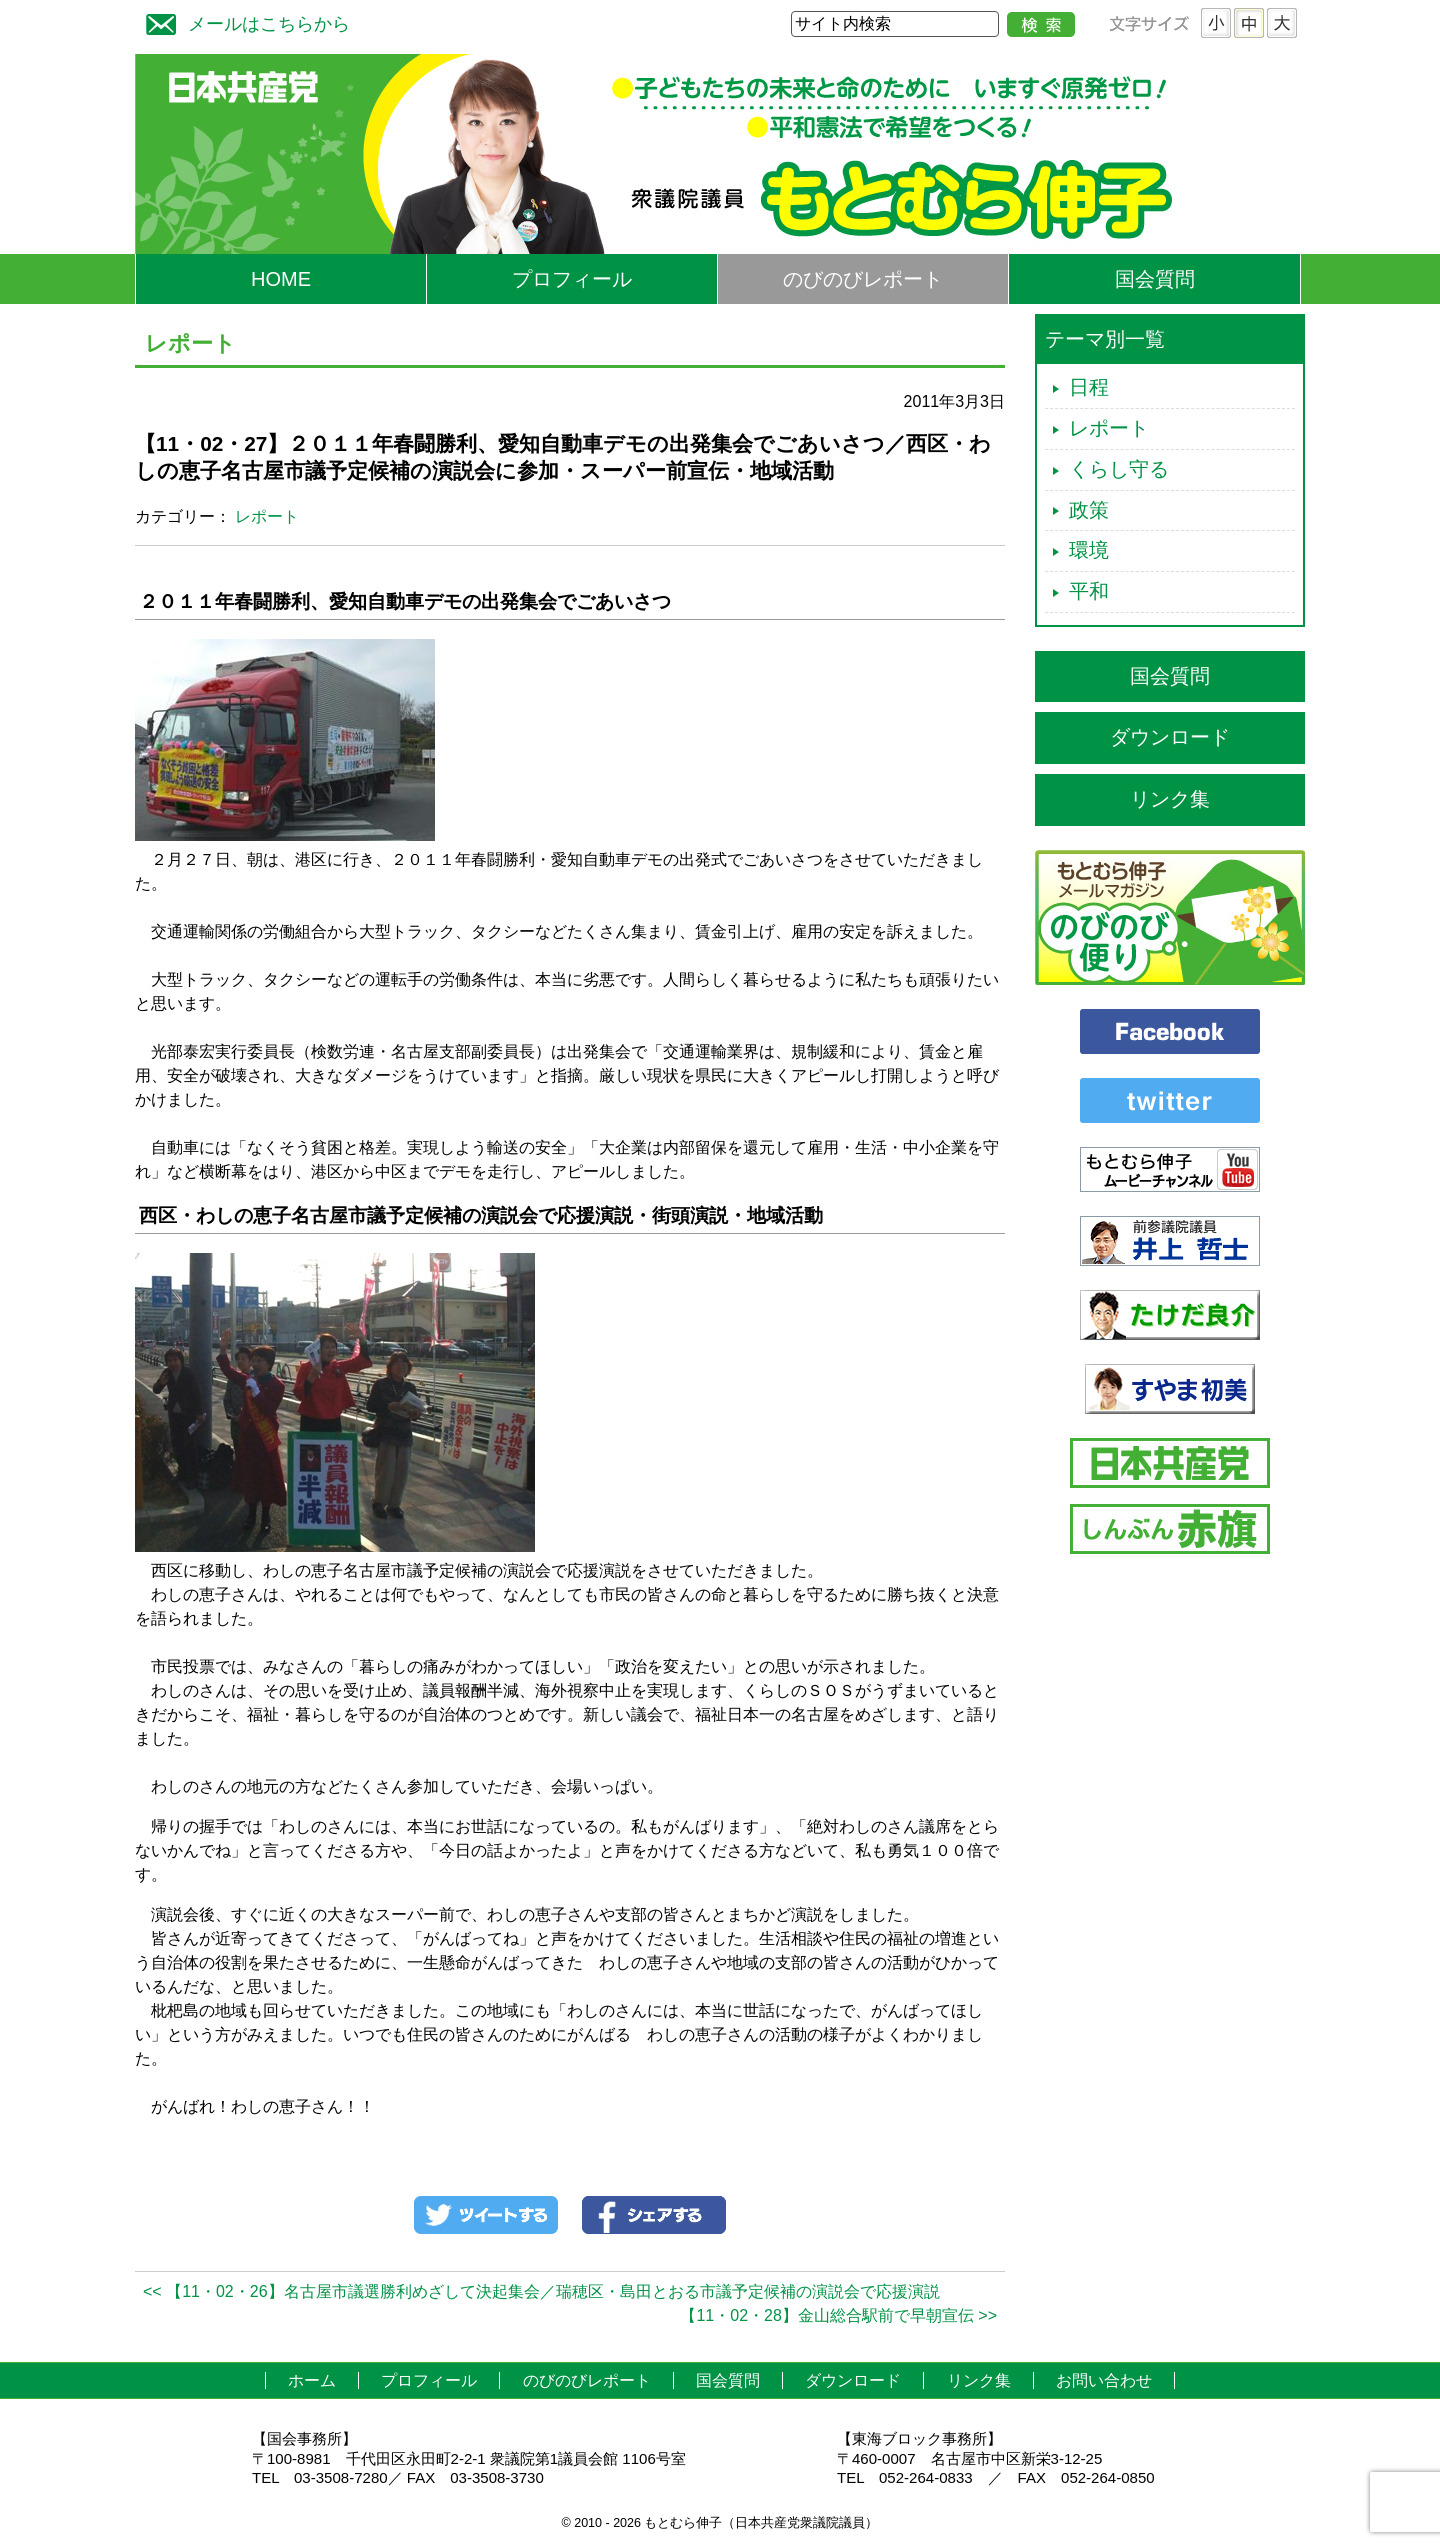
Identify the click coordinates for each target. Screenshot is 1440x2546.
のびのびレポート (863, 279)
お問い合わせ (1104, 2380)
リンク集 (1170, 799)
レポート (267, 516)
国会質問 (1155, 279)
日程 (1089, 387)
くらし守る (1119, 469)
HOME (281, 279)
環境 (1089, 550)
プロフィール (572, 279)
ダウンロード (1170, 737)
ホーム (312, 2380)
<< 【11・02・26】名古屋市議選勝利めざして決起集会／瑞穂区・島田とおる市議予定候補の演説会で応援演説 (541, 2291)
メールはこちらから (243, 21)
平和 (1089, 591)
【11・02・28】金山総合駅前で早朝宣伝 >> (838, 2315)
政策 (1089, 510)
